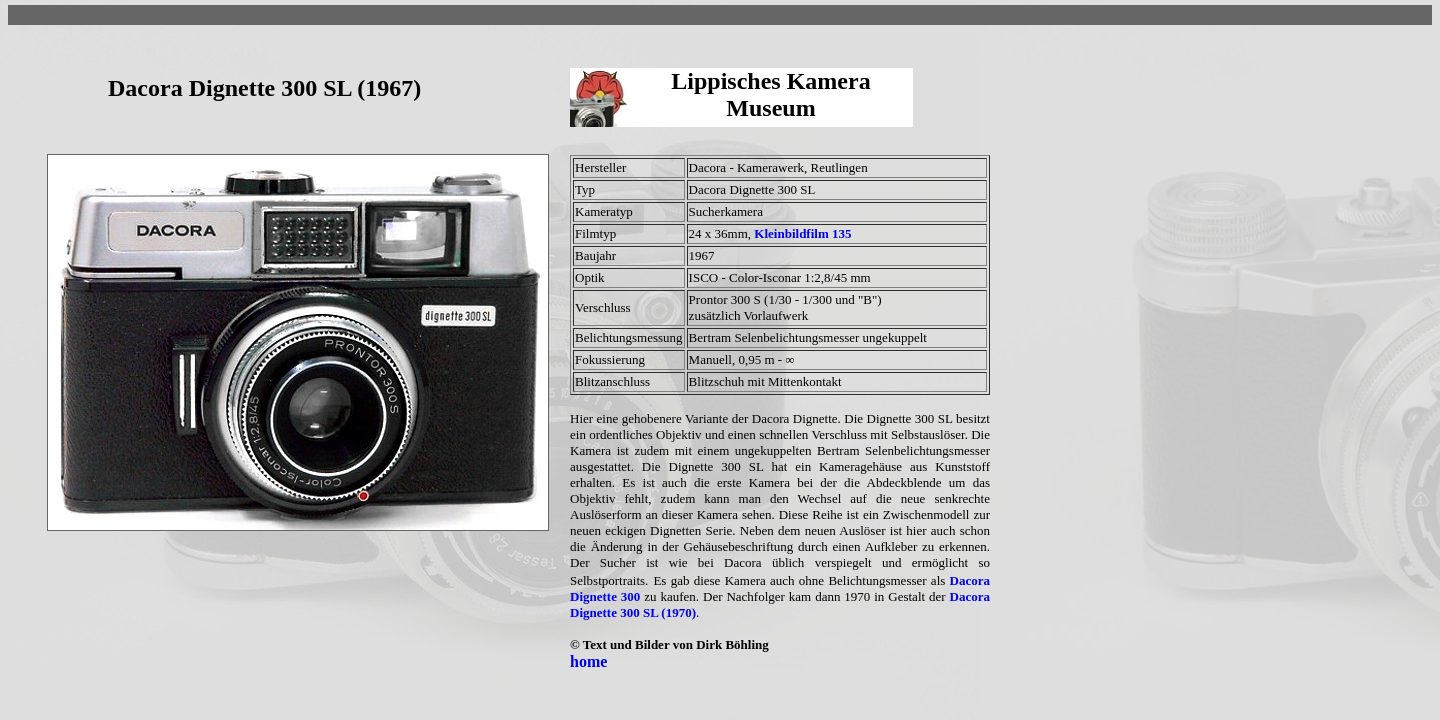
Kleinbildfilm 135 (802, 233)
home (588, 661)
